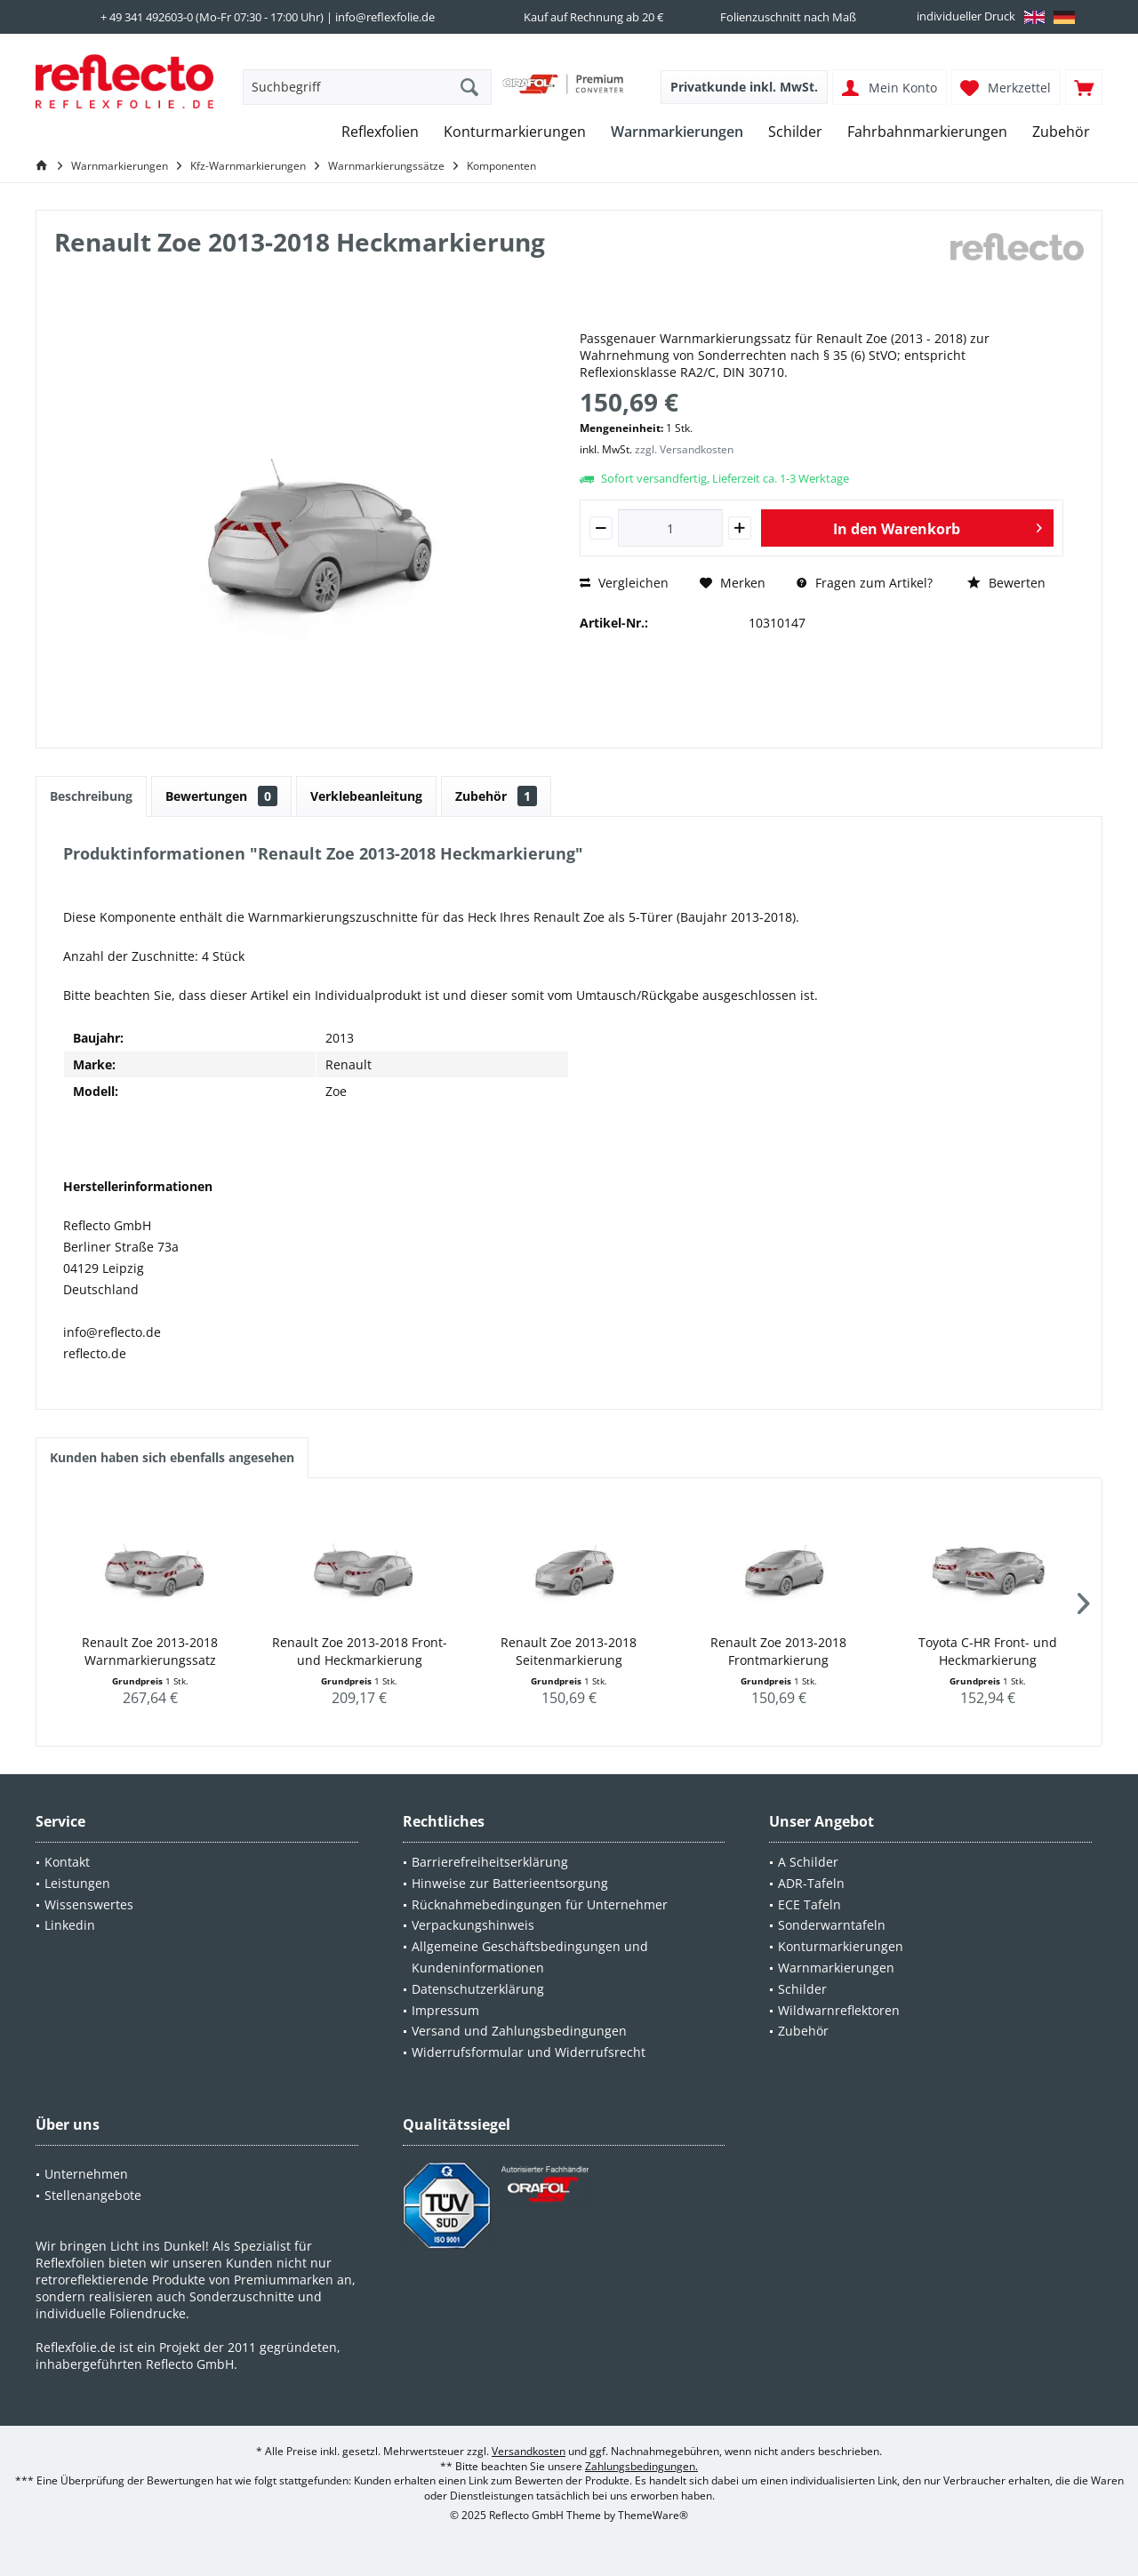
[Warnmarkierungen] (677, 132)
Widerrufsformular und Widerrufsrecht (528, 2052)
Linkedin (69, 1924)
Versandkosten (528, 2451)
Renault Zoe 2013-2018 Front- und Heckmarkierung (359, 1651)
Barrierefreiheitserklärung (490, 1861)
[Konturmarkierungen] (514, 132)
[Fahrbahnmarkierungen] (927, 132)
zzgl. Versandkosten (684, 449)
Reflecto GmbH (190, 2364)
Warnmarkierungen (836, 1967)
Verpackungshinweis (473, 1924)
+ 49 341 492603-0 (146, 17)
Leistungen (77, 1883)
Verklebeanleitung (366, 796)
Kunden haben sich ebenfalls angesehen (172, 1457)
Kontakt (67, 1861)
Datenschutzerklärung (478, 1988)
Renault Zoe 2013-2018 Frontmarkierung (778, 1651)
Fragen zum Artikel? (865, 582)
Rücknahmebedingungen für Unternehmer (540, 1904)
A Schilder (808, 1861)
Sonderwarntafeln (832, 1924)
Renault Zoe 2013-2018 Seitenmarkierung (569, 1651)
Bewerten (1006, 582)
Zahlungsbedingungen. (641, 2466)
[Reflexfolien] (380, 132)
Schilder (802, 1988)
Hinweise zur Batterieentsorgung (510, 1883)
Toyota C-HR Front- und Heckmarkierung (987, 1651)
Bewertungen (221, 796)
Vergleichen (624, 582)
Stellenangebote (92, 2195)
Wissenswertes (88, 1904)
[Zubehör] (1061, 132)
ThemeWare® (653, 2515)
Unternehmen (86, 2173)
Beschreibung (91, 796)
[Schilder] (795, 132)
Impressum (445, 2010)
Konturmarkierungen (840, 1946)
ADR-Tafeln (811, 1883)
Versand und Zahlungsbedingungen (519, 2030)
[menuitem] (1083, 87)
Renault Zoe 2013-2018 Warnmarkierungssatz (150, 1651)
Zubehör (496, 796)
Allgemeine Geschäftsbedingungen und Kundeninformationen (530, 1957)
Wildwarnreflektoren (839, 2010)
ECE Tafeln (809, 1904)
